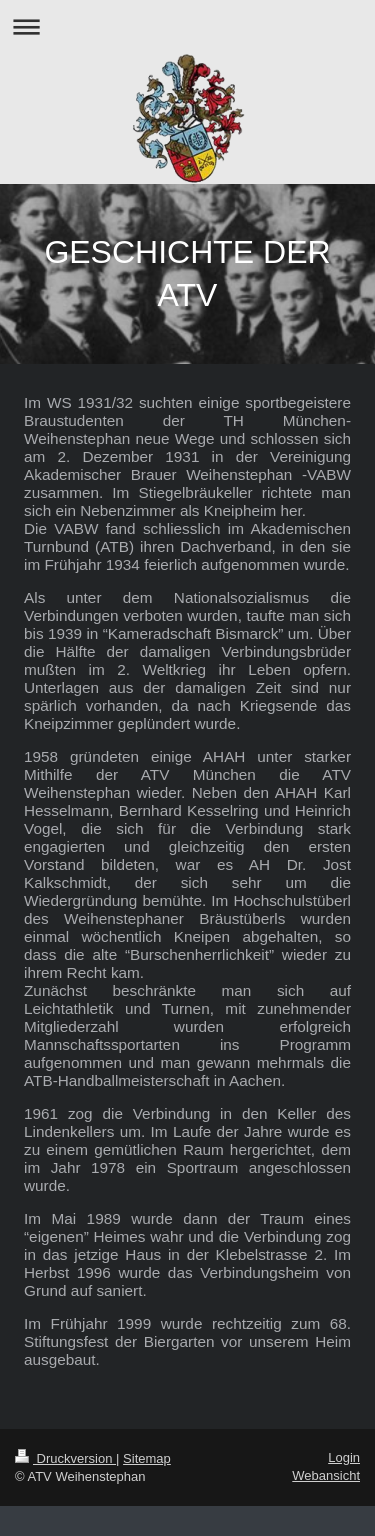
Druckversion (65, 1458)
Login (344, 1457)
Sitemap (147, 1458)
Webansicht (326, 1475)
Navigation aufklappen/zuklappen (187, 26)
